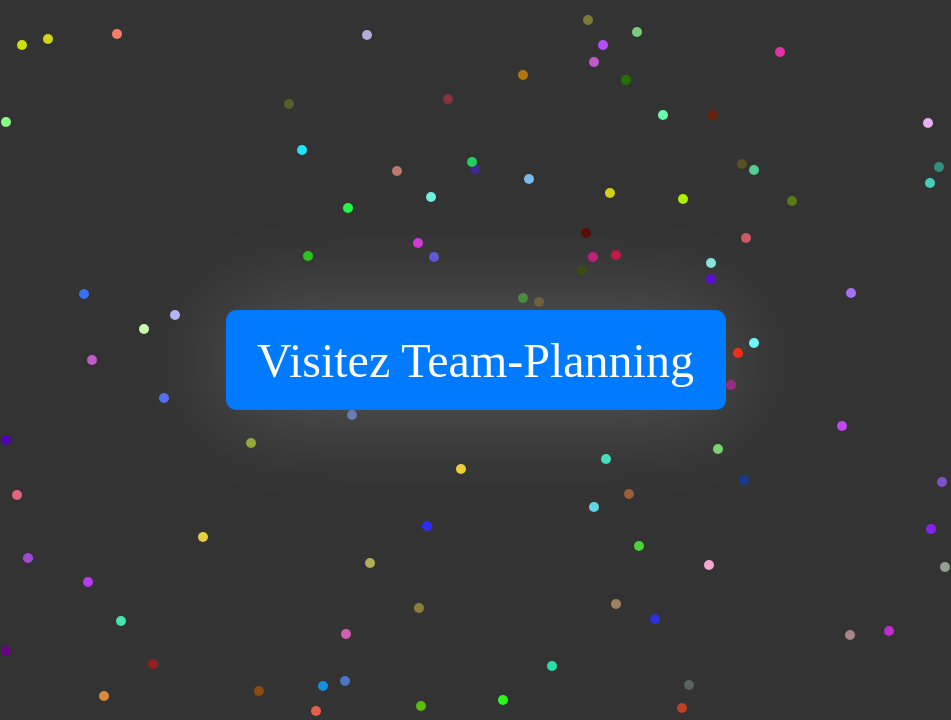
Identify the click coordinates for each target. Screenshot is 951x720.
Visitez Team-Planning (475, 360)
